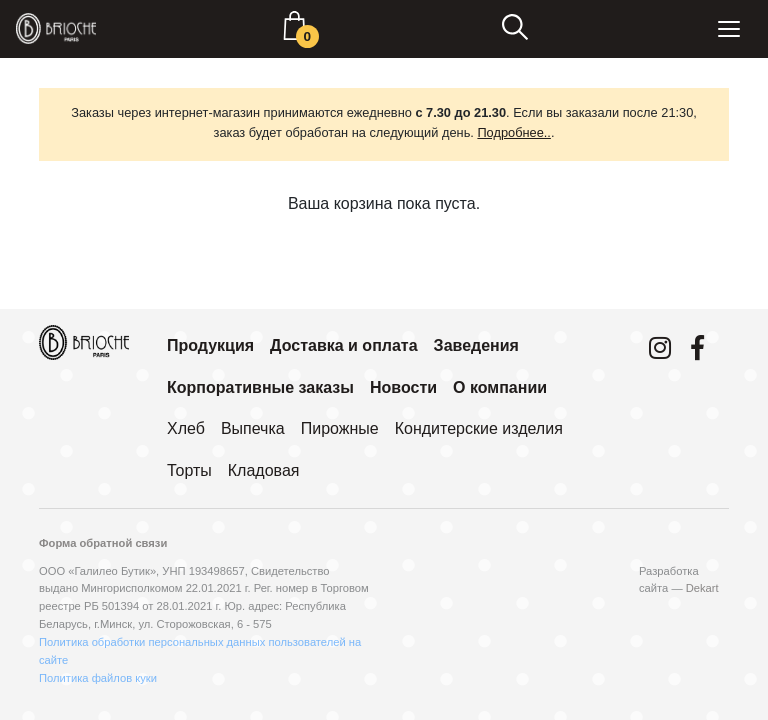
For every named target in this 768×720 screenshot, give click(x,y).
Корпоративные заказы (260, 387)
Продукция (210, 345)
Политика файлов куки (98, 678)
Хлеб (186, 428)
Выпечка (253, 428)
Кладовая (264, 470)
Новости (403, 387)
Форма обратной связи (103, 543)
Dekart (702, 588)
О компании (500, 387)
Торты (189, 470)
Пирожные (340, 428)
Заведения (476, 345)
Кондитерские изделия (479, 428)
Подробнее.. (513, 132)
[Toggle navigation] (729, 29)
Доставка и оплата (344, 345)
